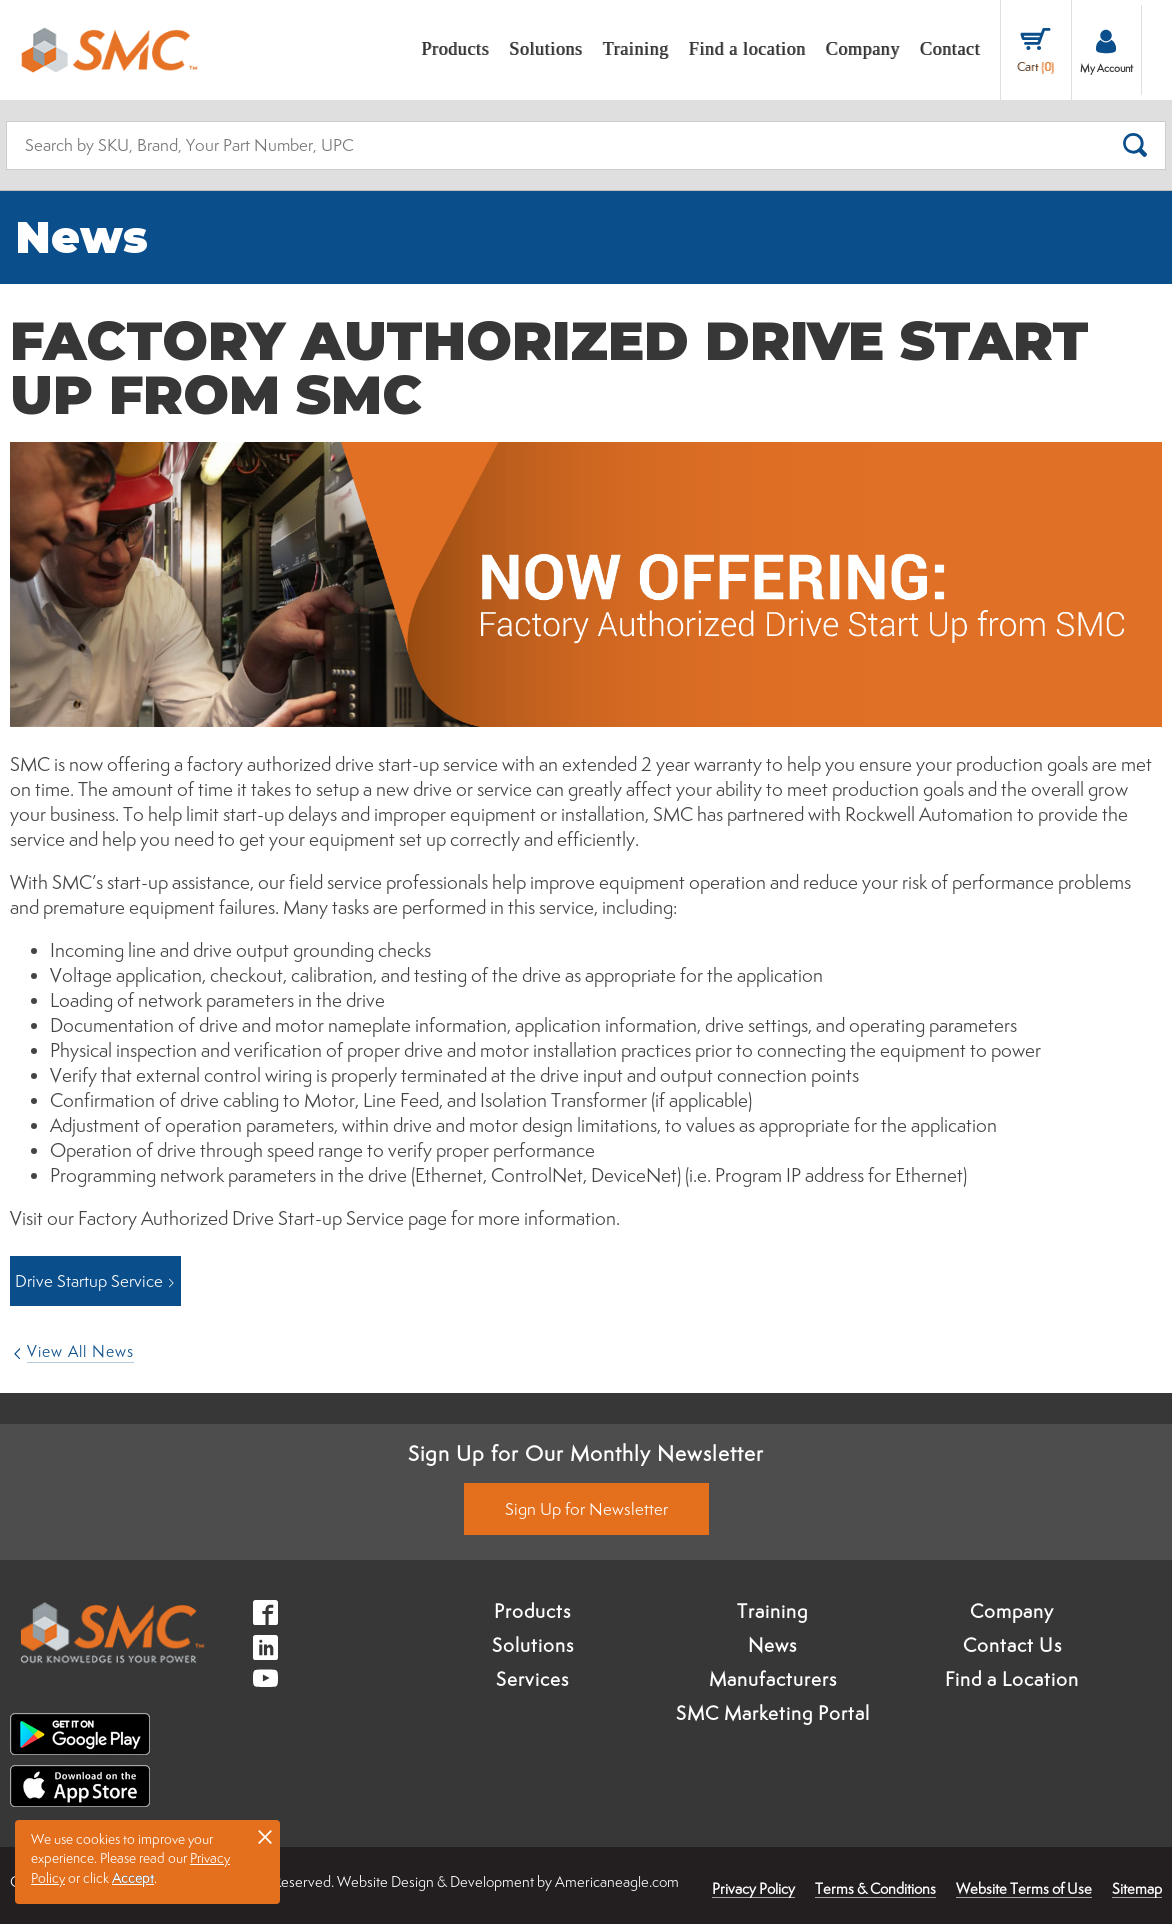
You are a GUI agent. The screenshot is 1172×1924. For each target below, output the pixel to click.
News (772, 1645)
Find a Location (1012, 1679)
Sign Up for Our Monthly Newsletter (586, 1453)
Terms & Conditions (875, 1888)
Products (532, 1611)
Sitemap (1137, 1888)
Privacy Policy (753, 1888)
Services (532, 1679)
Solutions (533, 1645)
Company (1012, 1611)
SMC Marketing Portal (773, 1713)
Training (772, 1611)
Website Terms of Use (1024, 1888)
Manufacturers (773, 1679)
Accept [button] (133, 1878)
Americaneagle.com (617, 1881)
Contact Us (1012, 1645)
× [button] (265, 1836)
